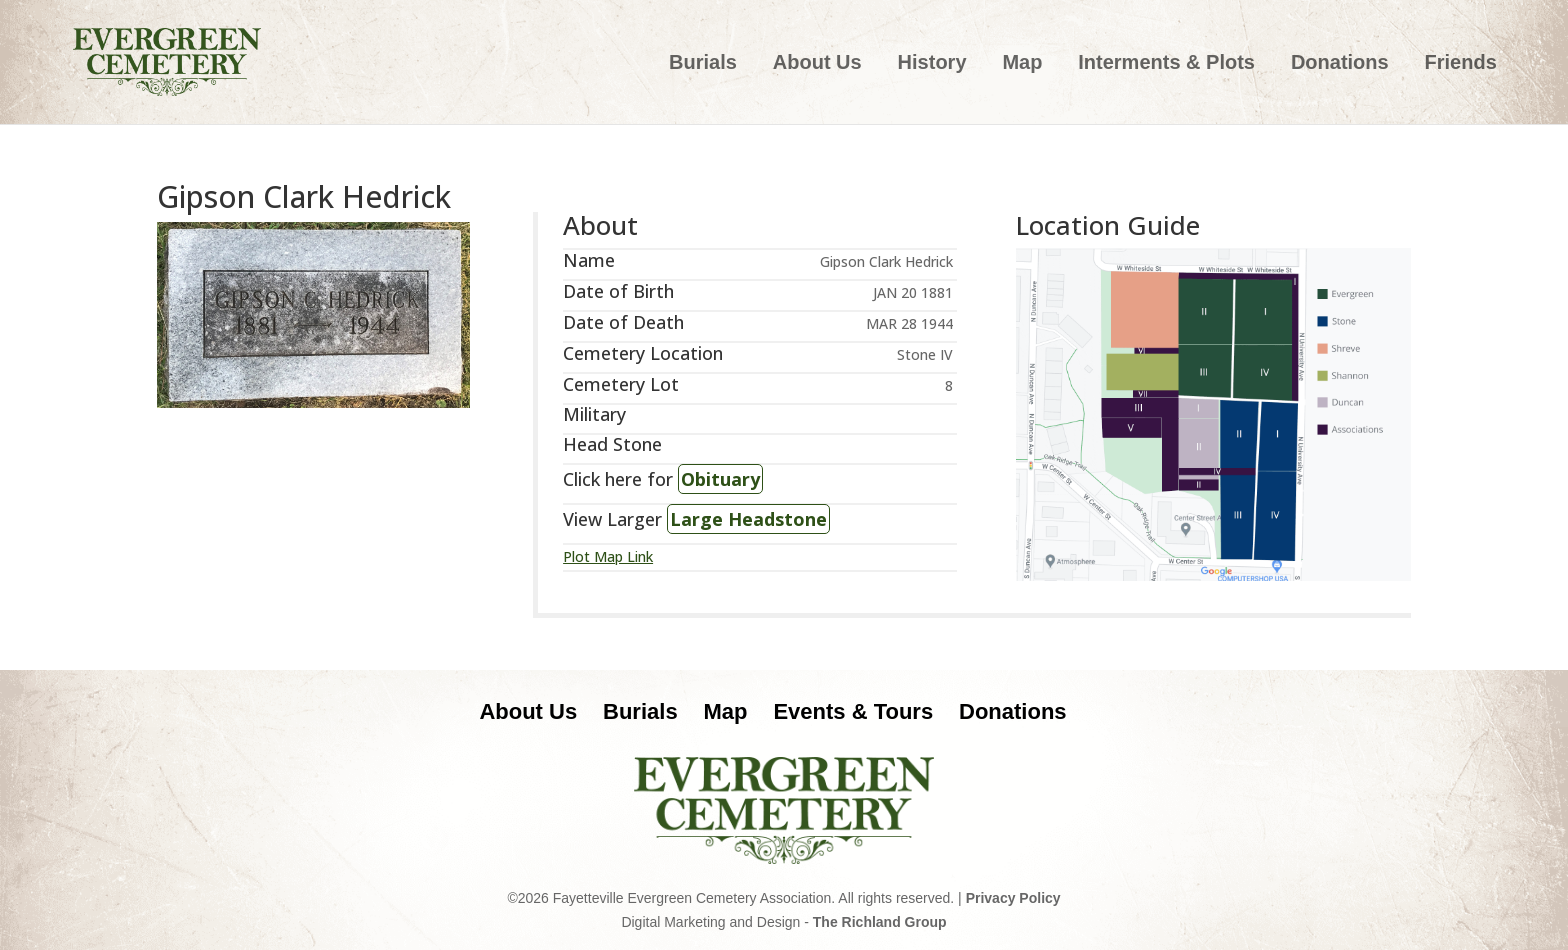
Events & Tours (853, 711)
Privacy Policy (1013, 898)
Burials (703, 64)
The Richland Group (880, 922)
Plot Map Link (608, 556)
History (932, 64)
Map (1022, 64)
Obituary (720, 479)
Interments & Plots (1166, 64)
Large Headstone (748, 519)
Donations (1340, 64)
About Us (817, 64)
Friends (1461, 64)
